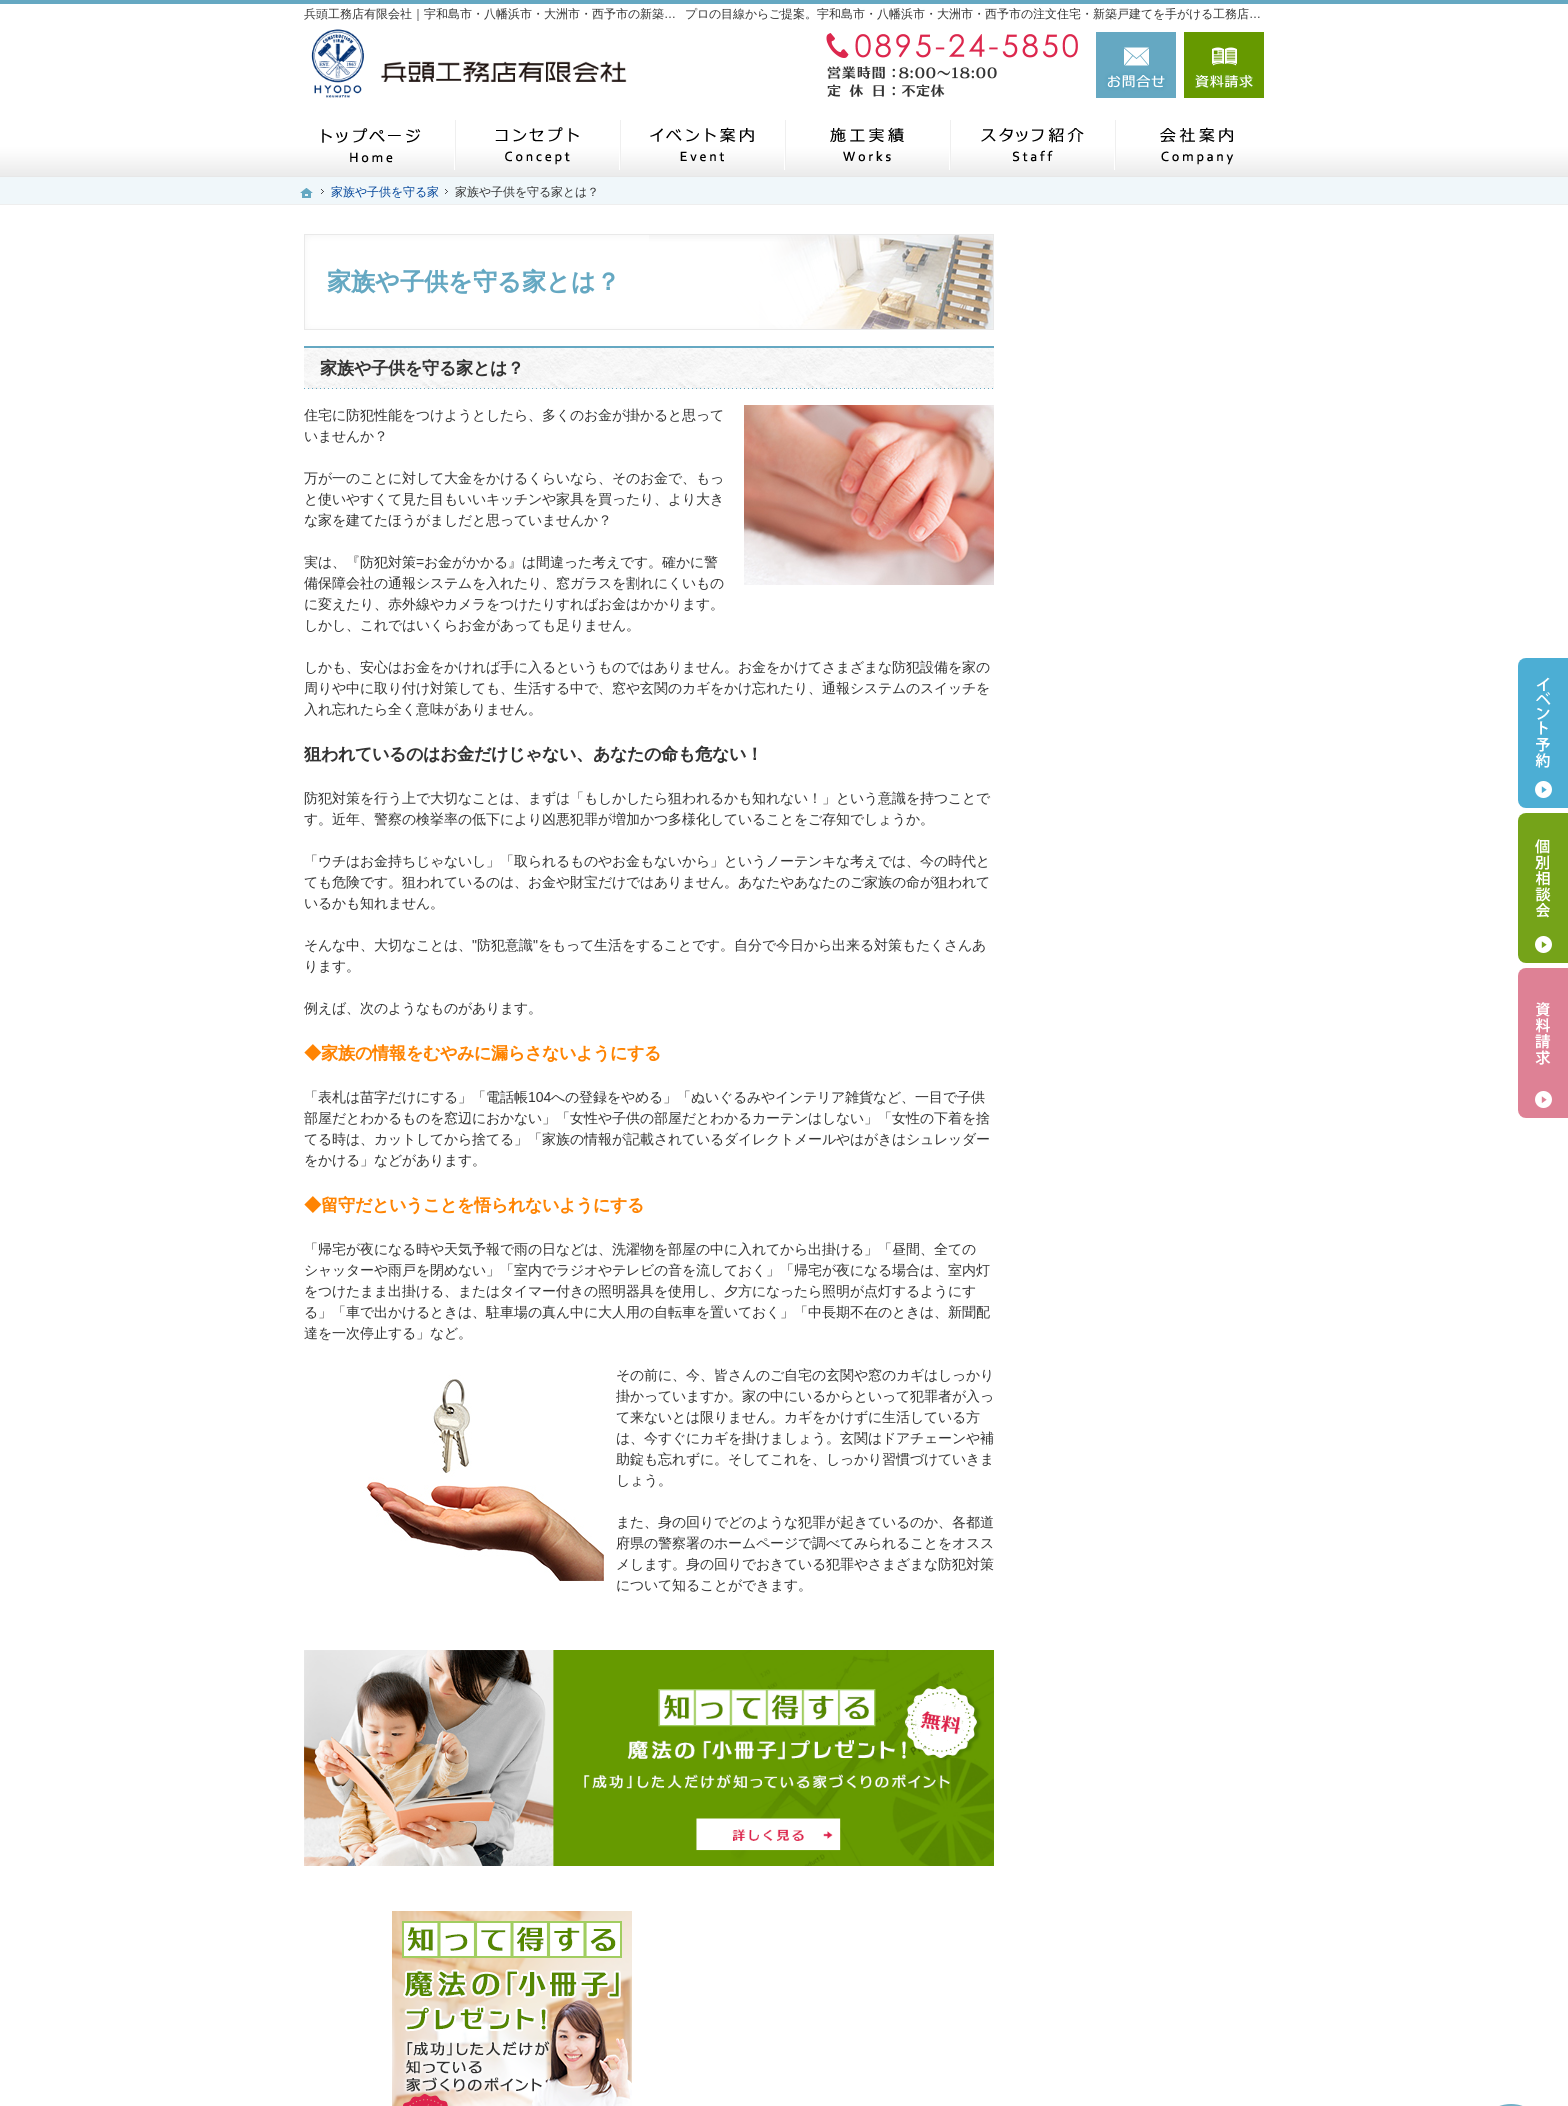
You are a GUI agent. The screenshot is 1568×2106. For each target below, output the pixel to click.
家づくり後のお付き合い (1133, 1204)
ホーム (1077, 692)
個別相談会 (1543, 888)
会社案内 (1084, 1250)
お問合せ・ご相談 (1112, 1483)
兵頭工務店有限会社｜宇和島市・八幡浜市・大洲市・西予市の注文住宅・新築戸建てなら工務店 (898, 2058)
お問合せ (1136, 65)
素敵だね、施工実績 (1119, 971)
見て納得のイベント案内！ (1140, 785)
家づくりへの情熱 (1112, 1297)
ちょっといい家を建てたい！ (1147, 925)
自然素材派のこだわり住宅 (1140, 1018)
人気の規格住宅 (1105, 739)
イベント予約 (1543, 733)
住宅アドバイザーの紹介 (1133, 1343)
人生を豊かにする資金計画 (1140, 878)
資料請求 (1224, 65)
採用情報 (1084, 1390)
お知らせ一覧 (1098, 1529)
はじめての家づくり (1119, 1111)
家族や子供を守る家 (1119, 1157)
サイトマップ (1098, 1622)
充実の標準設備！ (1112, 1064)
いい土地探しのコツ (1119, 832)
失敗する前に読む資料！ (1133, 1436)
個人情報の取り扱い (1119, 1576)
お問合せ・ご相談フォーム (1144, 1965)
